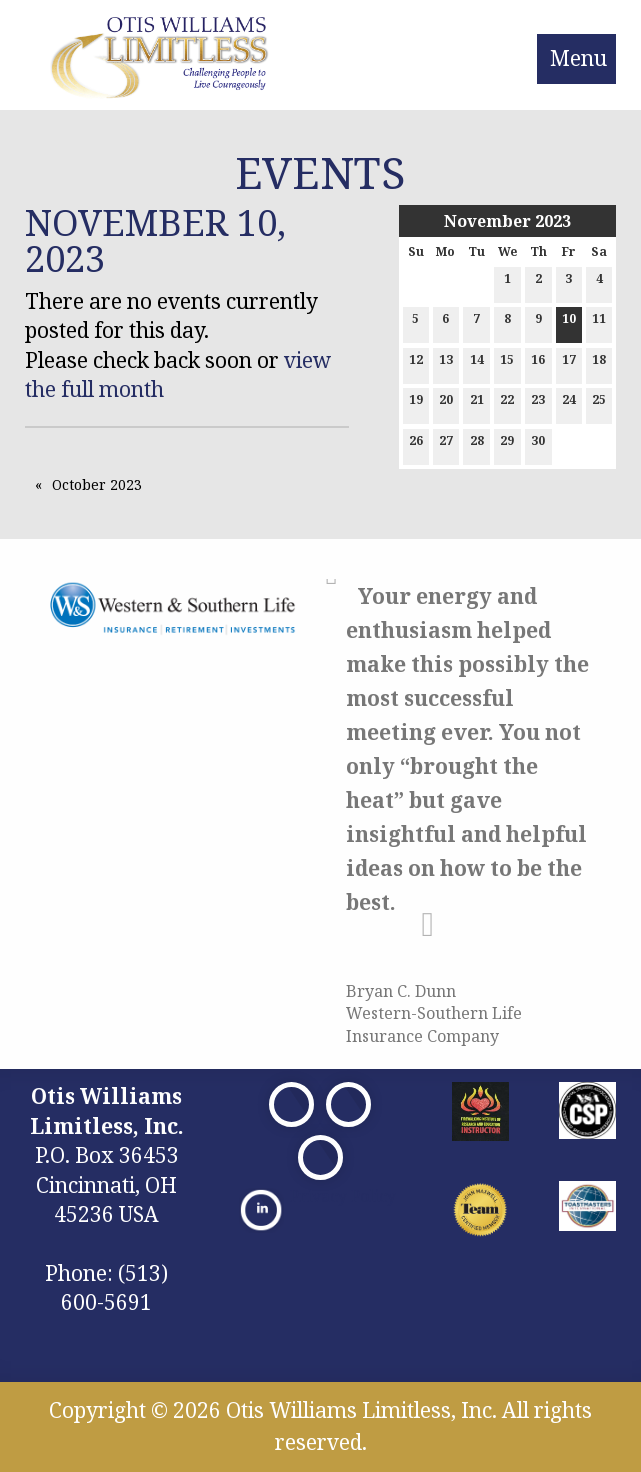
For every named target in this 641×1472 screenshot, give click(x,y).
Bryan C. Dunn (401, 991)
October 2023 (97, 484)
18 (599, 363)
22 (507, 403)
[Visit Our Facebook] (291, 1104)
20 (446, 403)
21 (477, 403)
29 (507, 444)
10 (569, 322)
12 (416, 363)
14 (477, 363)
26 (416, 444)
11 (599, 322)
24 (569, 403)
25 (599, 403)
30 (538, 444)
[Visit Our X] (348, 1104)
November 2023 (507, 221)
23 (538, 403)
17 (569, 363)
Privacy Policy (343, 1196)
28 (477, 444)
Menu (578, 58)
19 (416, 403)
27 (446, 444)
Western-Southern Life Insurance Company (434, 1024)
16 (538, 363)
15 (507, 363)
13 (446, 363)
